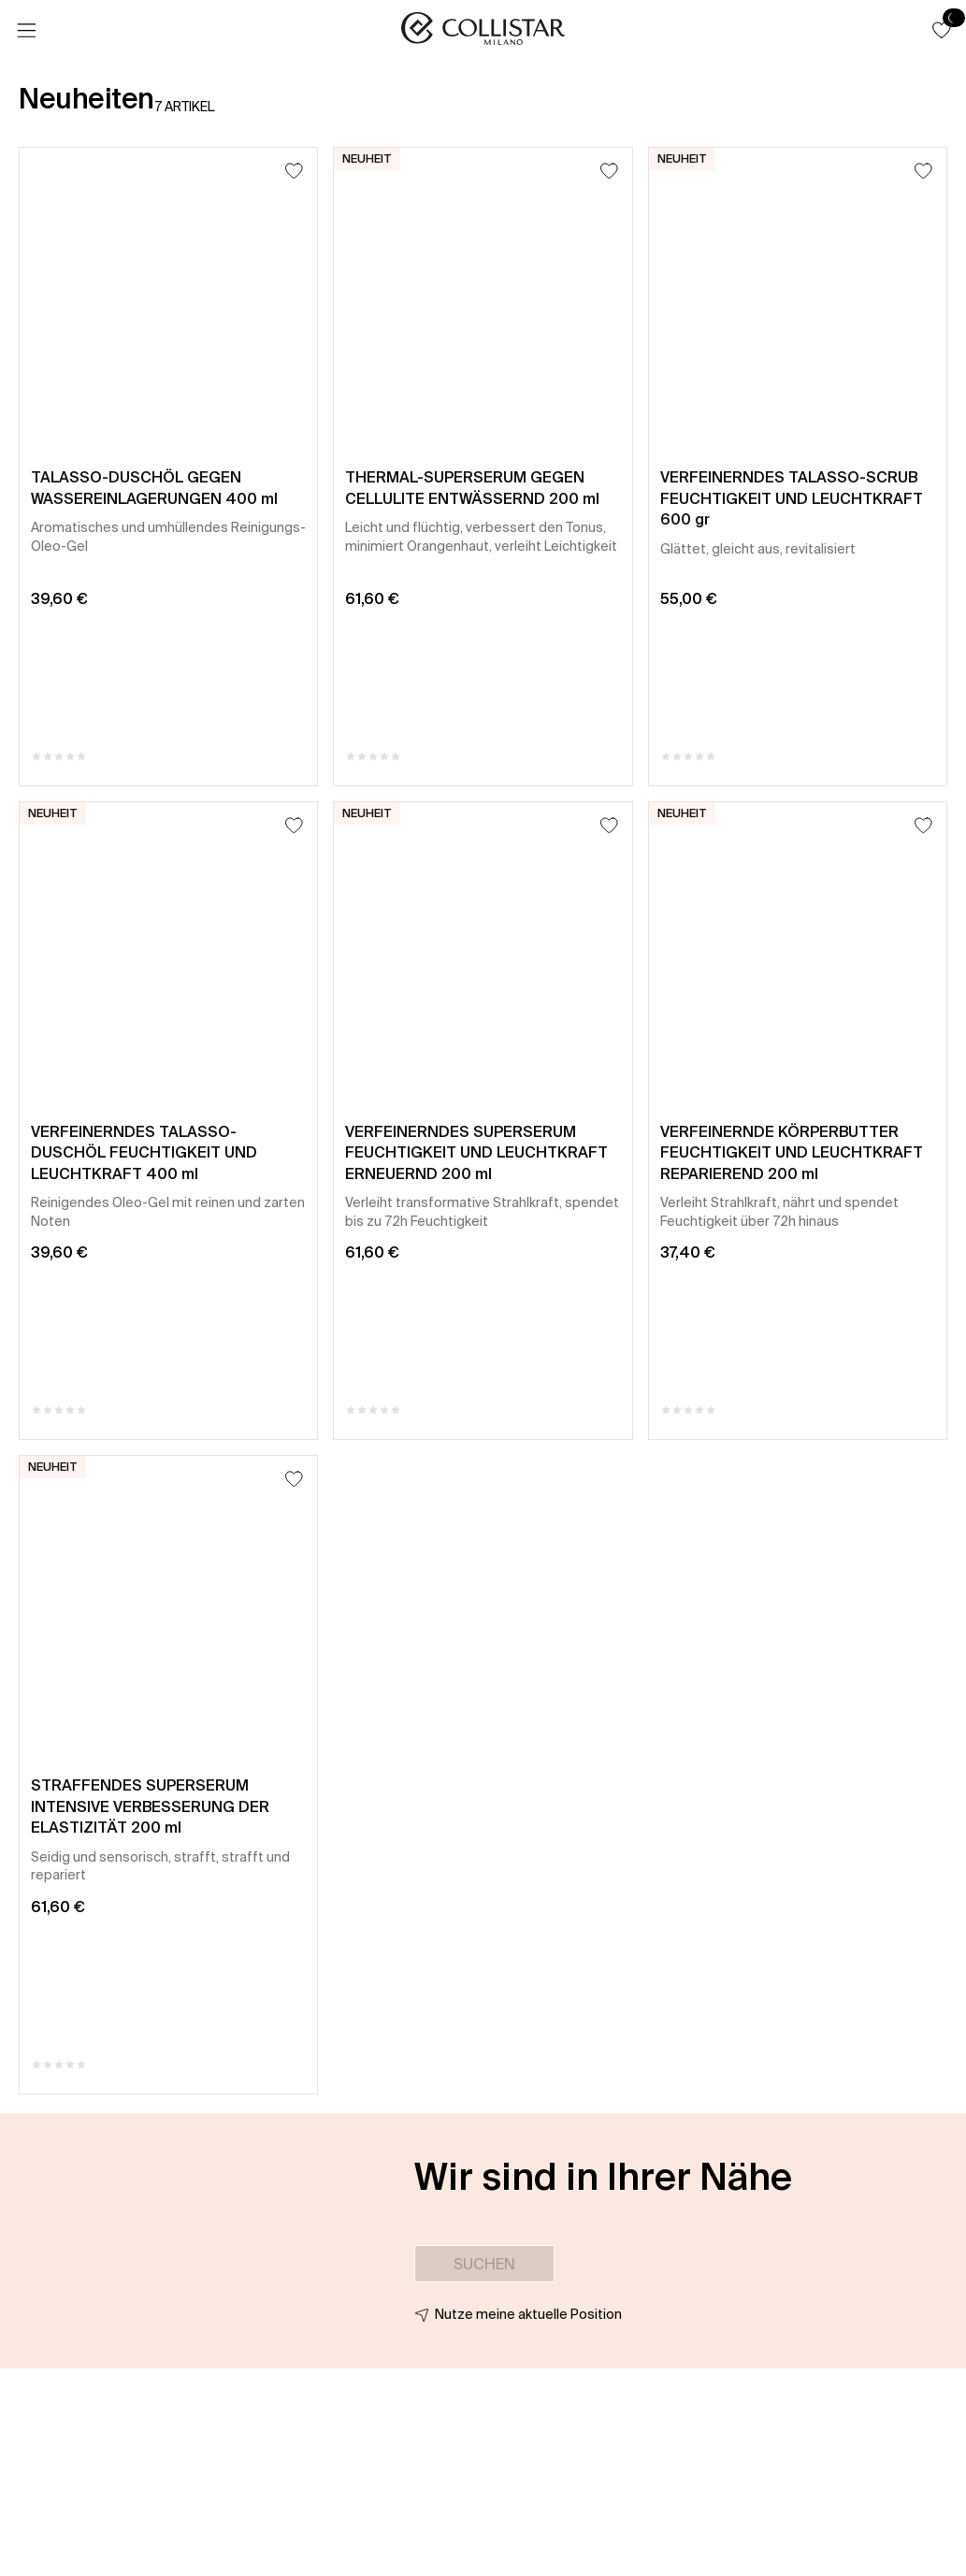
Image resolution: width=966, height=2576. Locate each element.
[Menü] (26, 31)
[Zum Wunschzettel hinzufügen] (294, 170)
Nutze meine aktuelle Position (528, 2314)
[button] (942, 30)
